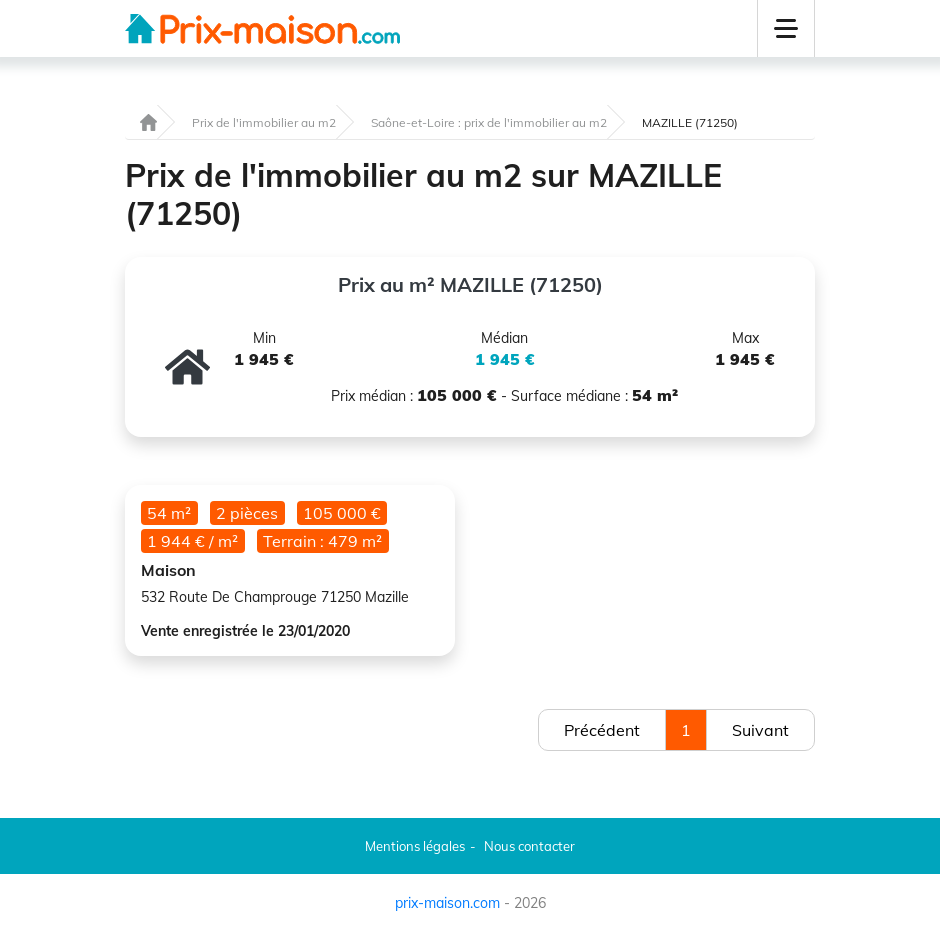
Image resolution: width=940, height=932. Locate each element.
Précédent (602, 730)
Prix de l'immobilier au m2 (264, 122)
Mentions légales (415, 846)
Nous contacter (529, 846)
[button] (786, 28)
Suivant (760, 730)
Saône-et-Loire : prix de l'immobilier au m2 (489, 122)
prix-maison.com (447, 903)
